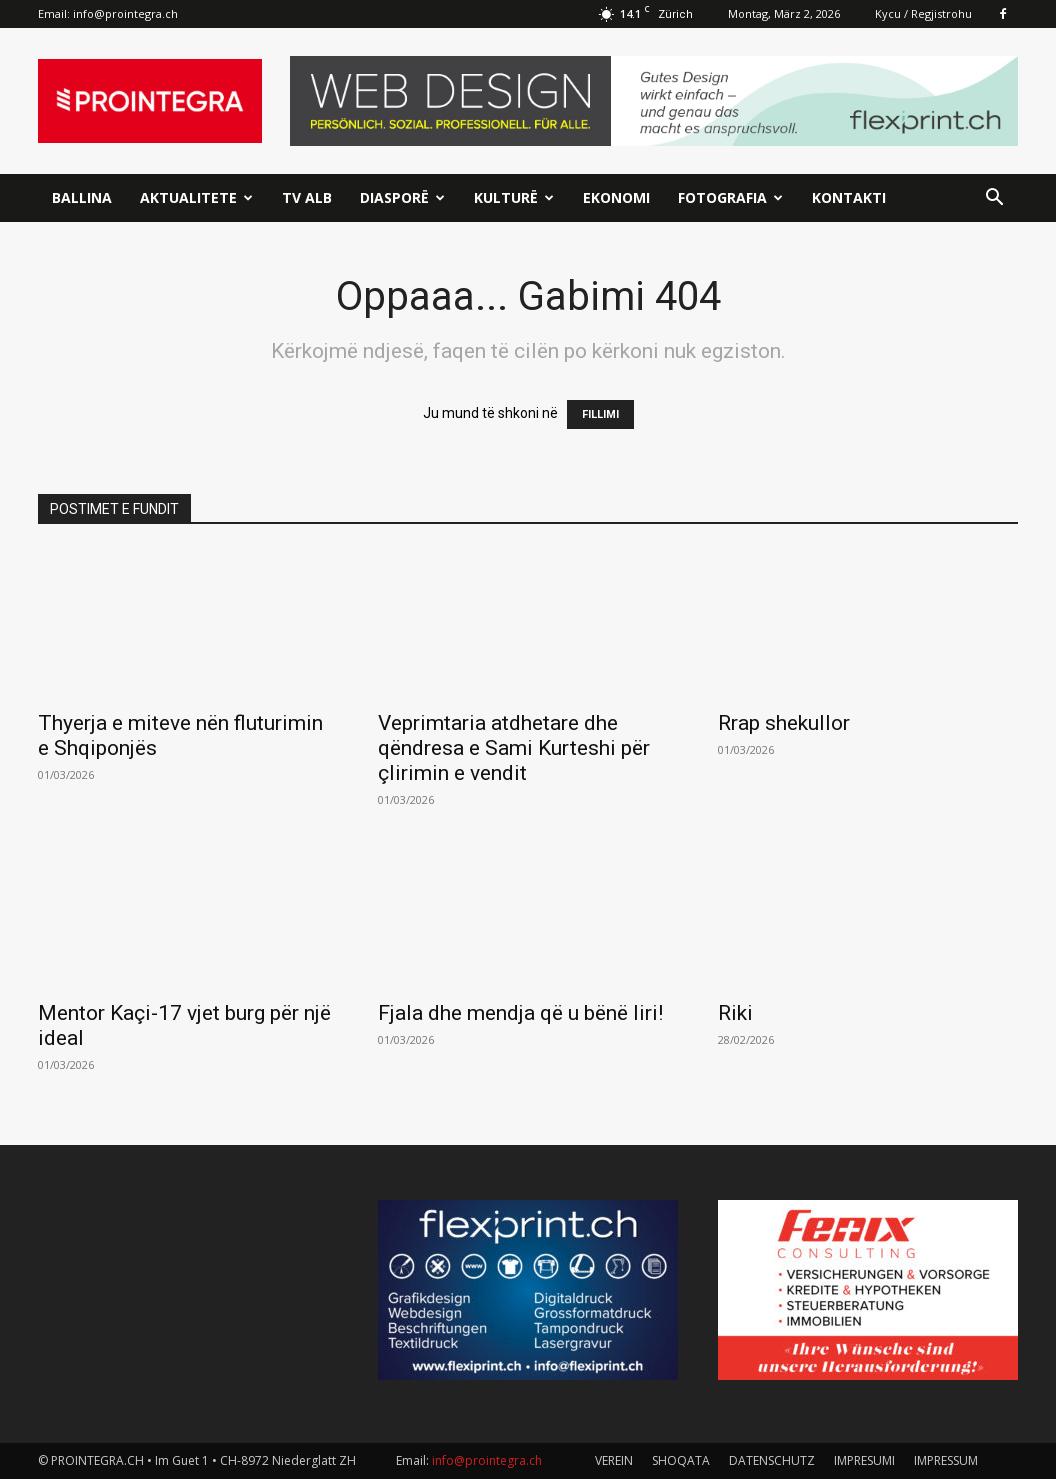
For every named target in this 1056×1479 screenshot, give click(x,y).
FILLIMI (600, 414)
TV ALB (307, 197)
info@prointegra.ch (125, 13)
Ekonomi (616, 197)
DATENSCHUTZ (772, 1460)
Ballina (82, 197)
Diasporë (402, 197)
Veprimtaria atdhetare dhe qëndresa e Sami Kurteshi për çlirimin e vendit (514, 748)
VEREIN (614, 1460)
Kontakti (849, 197)
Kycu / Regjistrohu (923, 13)
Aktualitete (196, 197)
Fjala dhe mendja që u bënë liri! (520, 1013)
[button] (994, 199)
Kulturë (514, 197)
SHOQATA (681, 1460)
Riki (735, 1013)
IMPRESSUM (946, 1460)
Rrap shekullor (784, 723)
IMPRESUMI (864, 1460)
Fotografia (730, 197)
